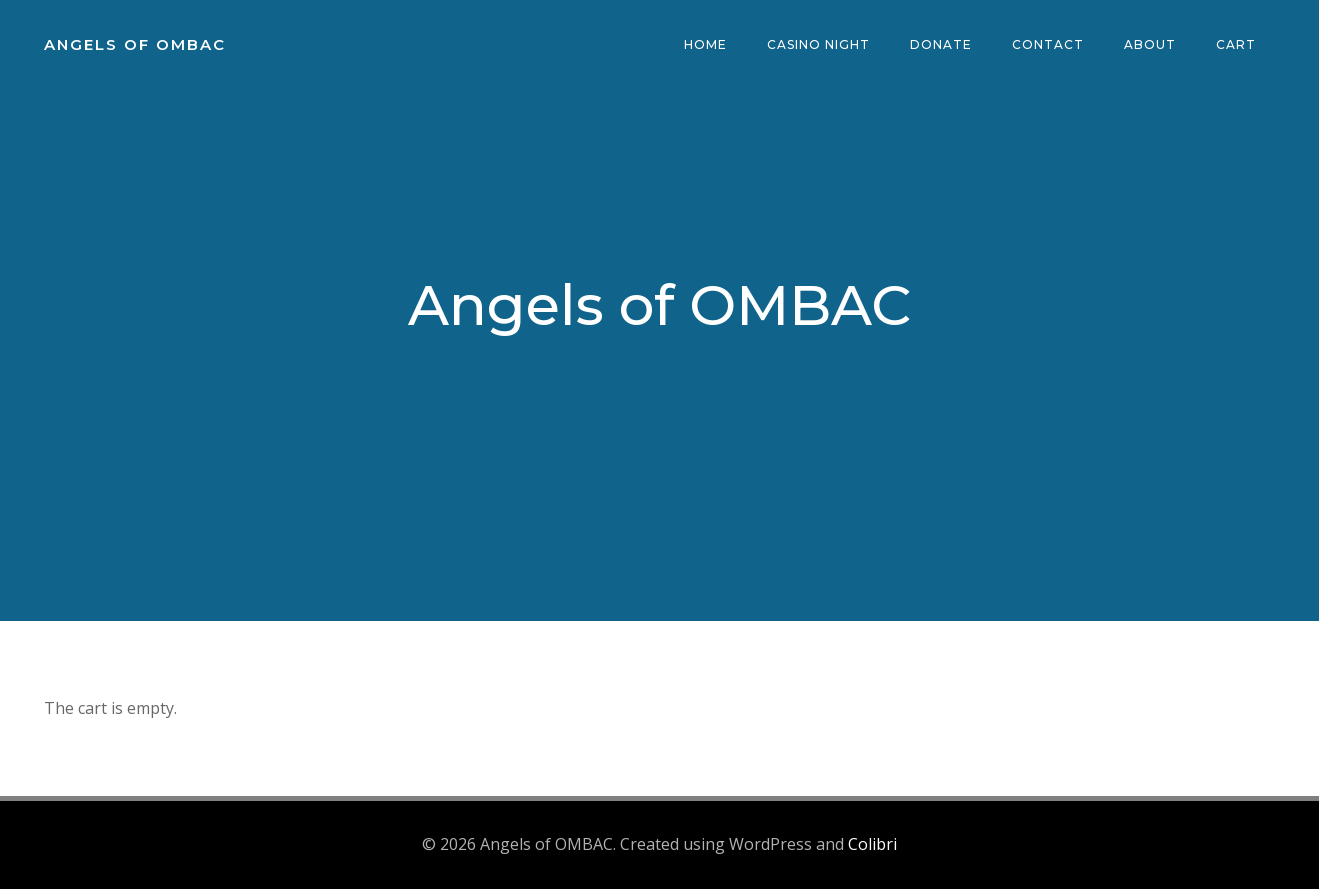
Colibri (872, 844)
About (1150, 44)
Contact (1048, 44)
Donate (941, 44)
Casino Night (818, 44)
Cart (1236, 44)
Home (705, 44)
